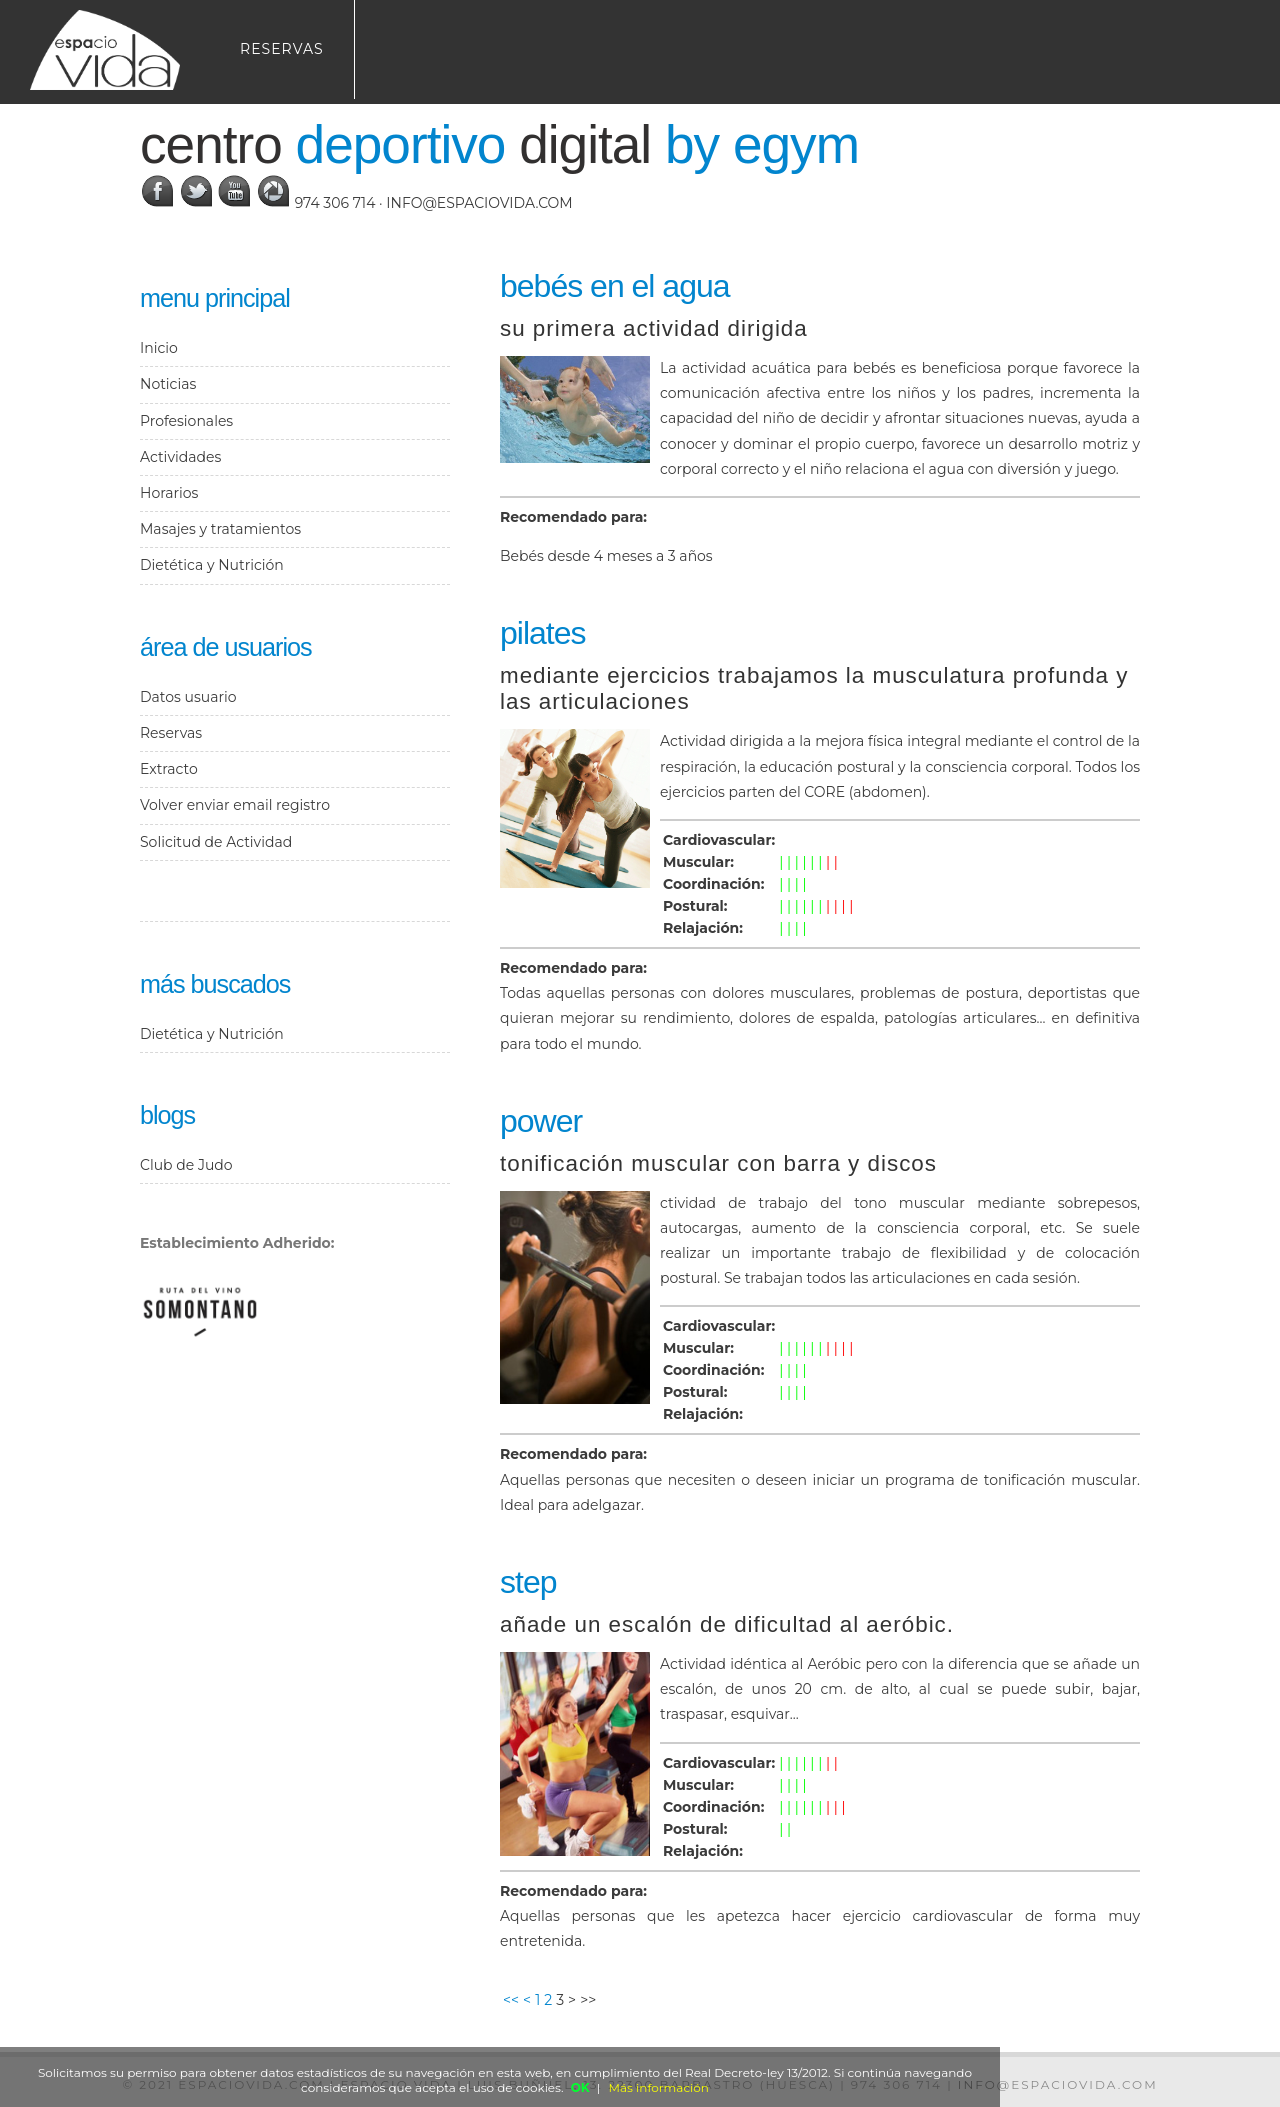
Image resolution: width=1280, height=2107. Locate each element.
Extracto (169, 769)
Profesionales (186, 421)
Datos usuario (188, 697)
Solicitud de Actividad (216, 842)
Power (541, 1121)
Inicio (159, 348)
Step (528, 1582)
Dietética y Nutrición (212, 565)
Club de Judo (186, 1165)
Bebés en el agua (615, 286)
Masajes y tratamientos (220, 529)
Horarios (169, 493)
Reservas (282, 49)
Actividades (180, 457)
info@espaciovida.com (479, 203)
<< (511, 2000)
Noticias (168, 384)
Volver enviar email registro (235, 805)
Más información (659, 2087)
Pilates (543, 633)
